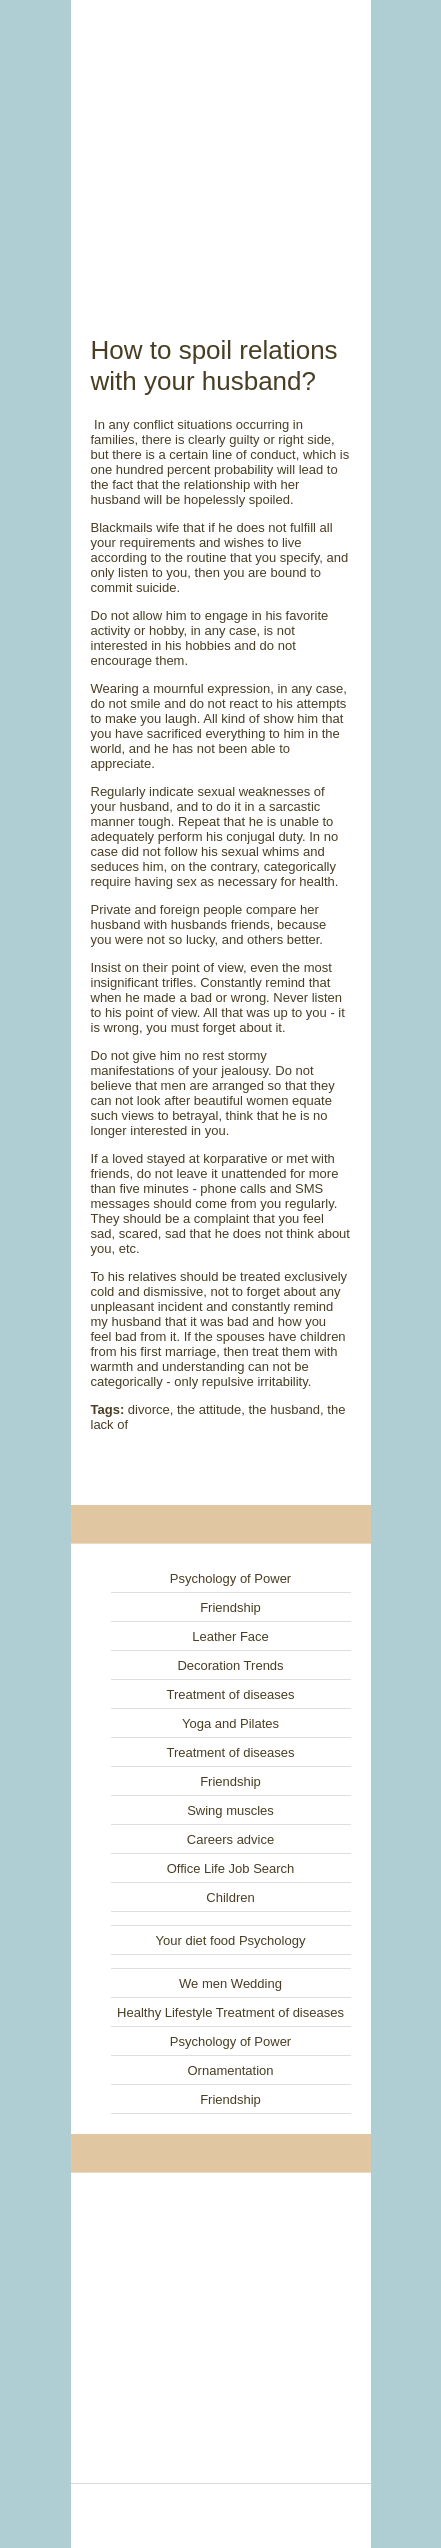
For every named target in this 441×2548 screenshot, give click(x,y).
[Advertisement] (221, 145)
